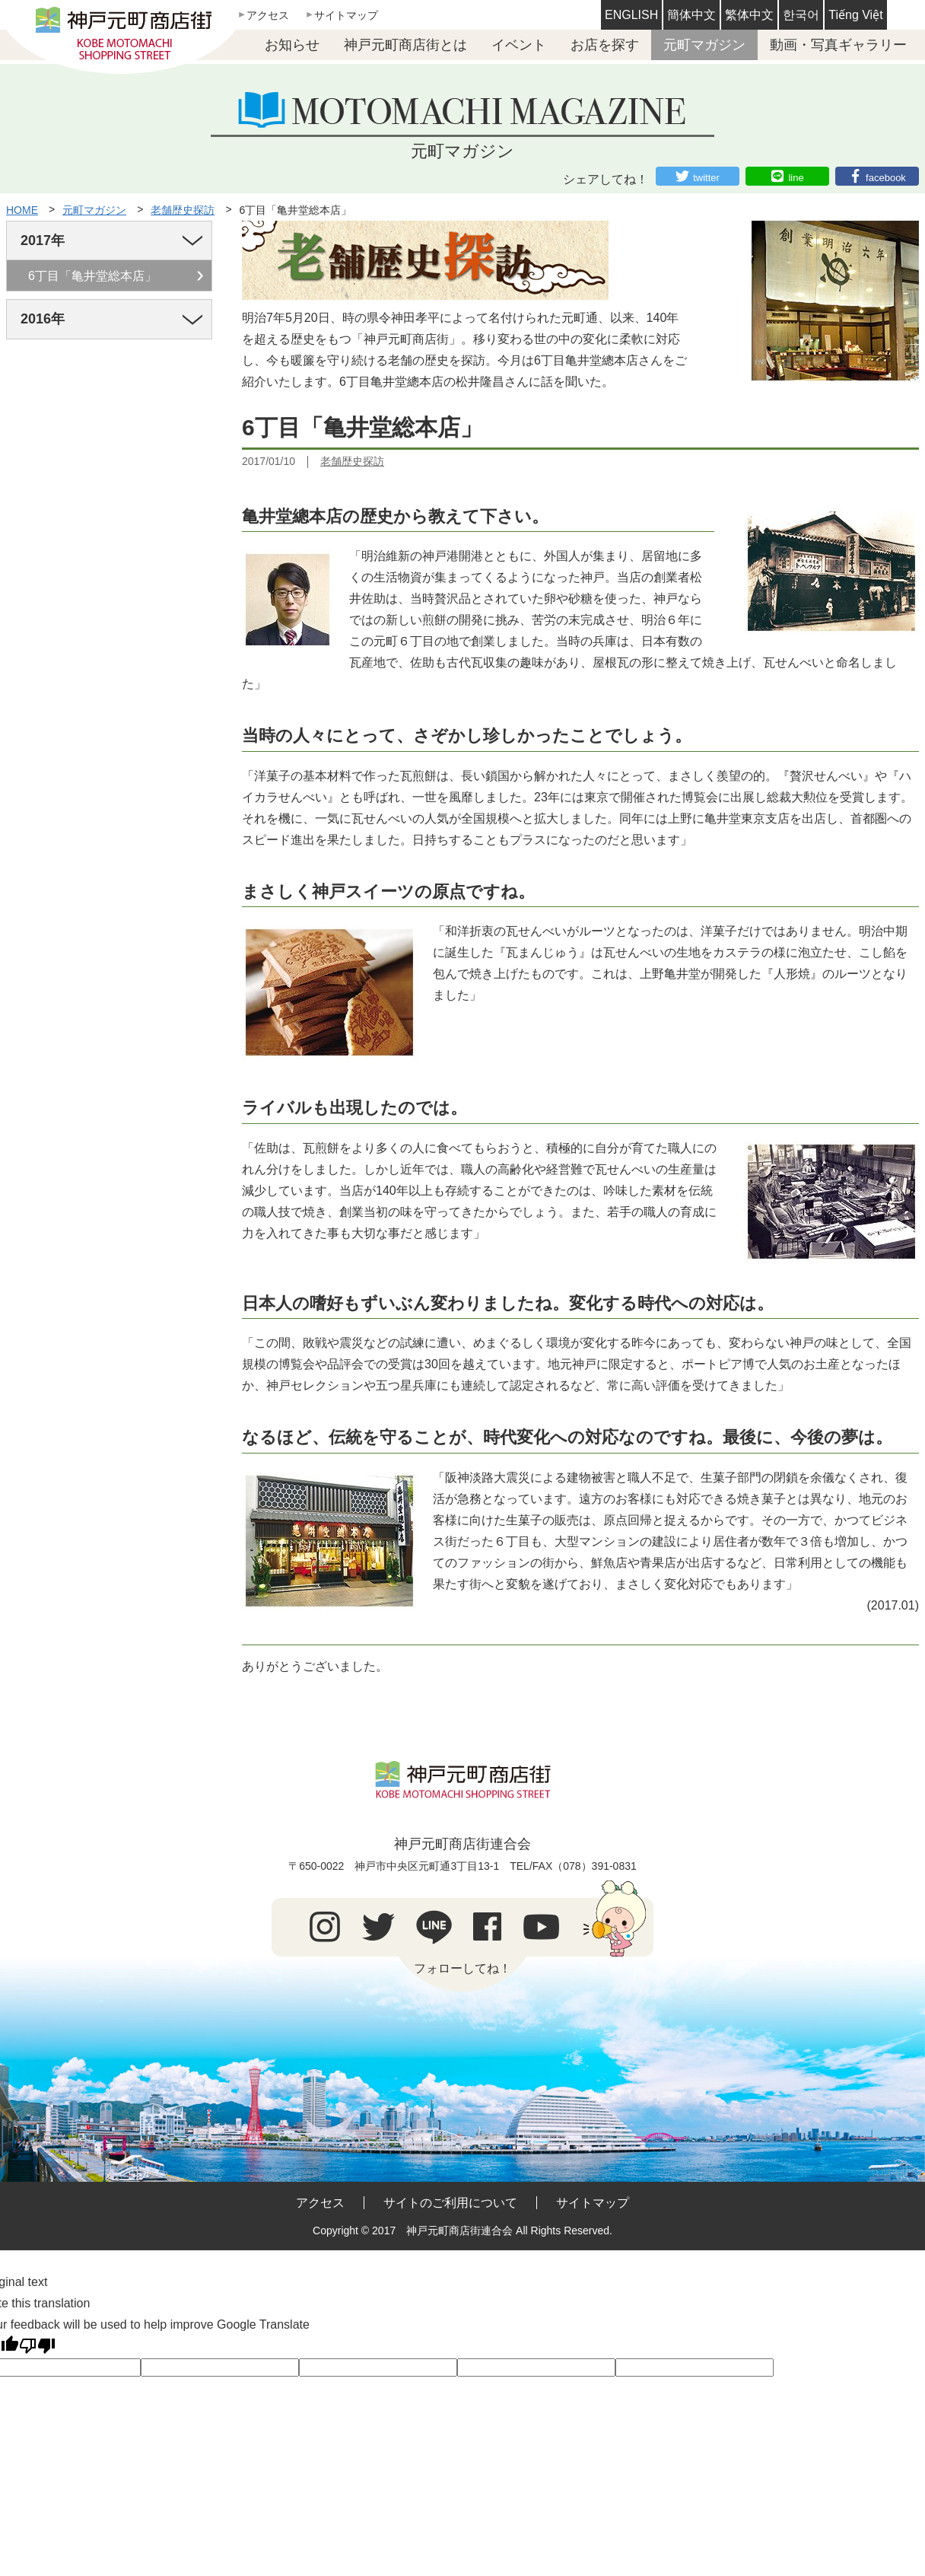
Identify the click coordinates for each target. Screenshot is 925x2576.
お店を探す (605, 45)
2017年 (43, 240)
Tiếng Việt (855, 14)
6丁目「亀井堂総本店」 (296, 210)
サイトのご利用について (450, 2202)
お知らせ (292, 45)
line (795, 177)
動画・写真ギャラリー (838, 45)
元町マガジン (704, 45)
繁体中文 (749, 14)
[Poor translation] (37, 2346)
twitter (706, 177)
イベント (518, 45)
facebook (886, 177)
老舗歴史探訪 (183, 210)
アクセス (267, 15)
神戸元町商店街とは (405, 45)
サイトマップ (346, 15)
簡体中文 (691, 14)
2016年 (43, 318)
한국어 (801, 14)
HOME (22, 210)
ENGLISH (631, 14)
